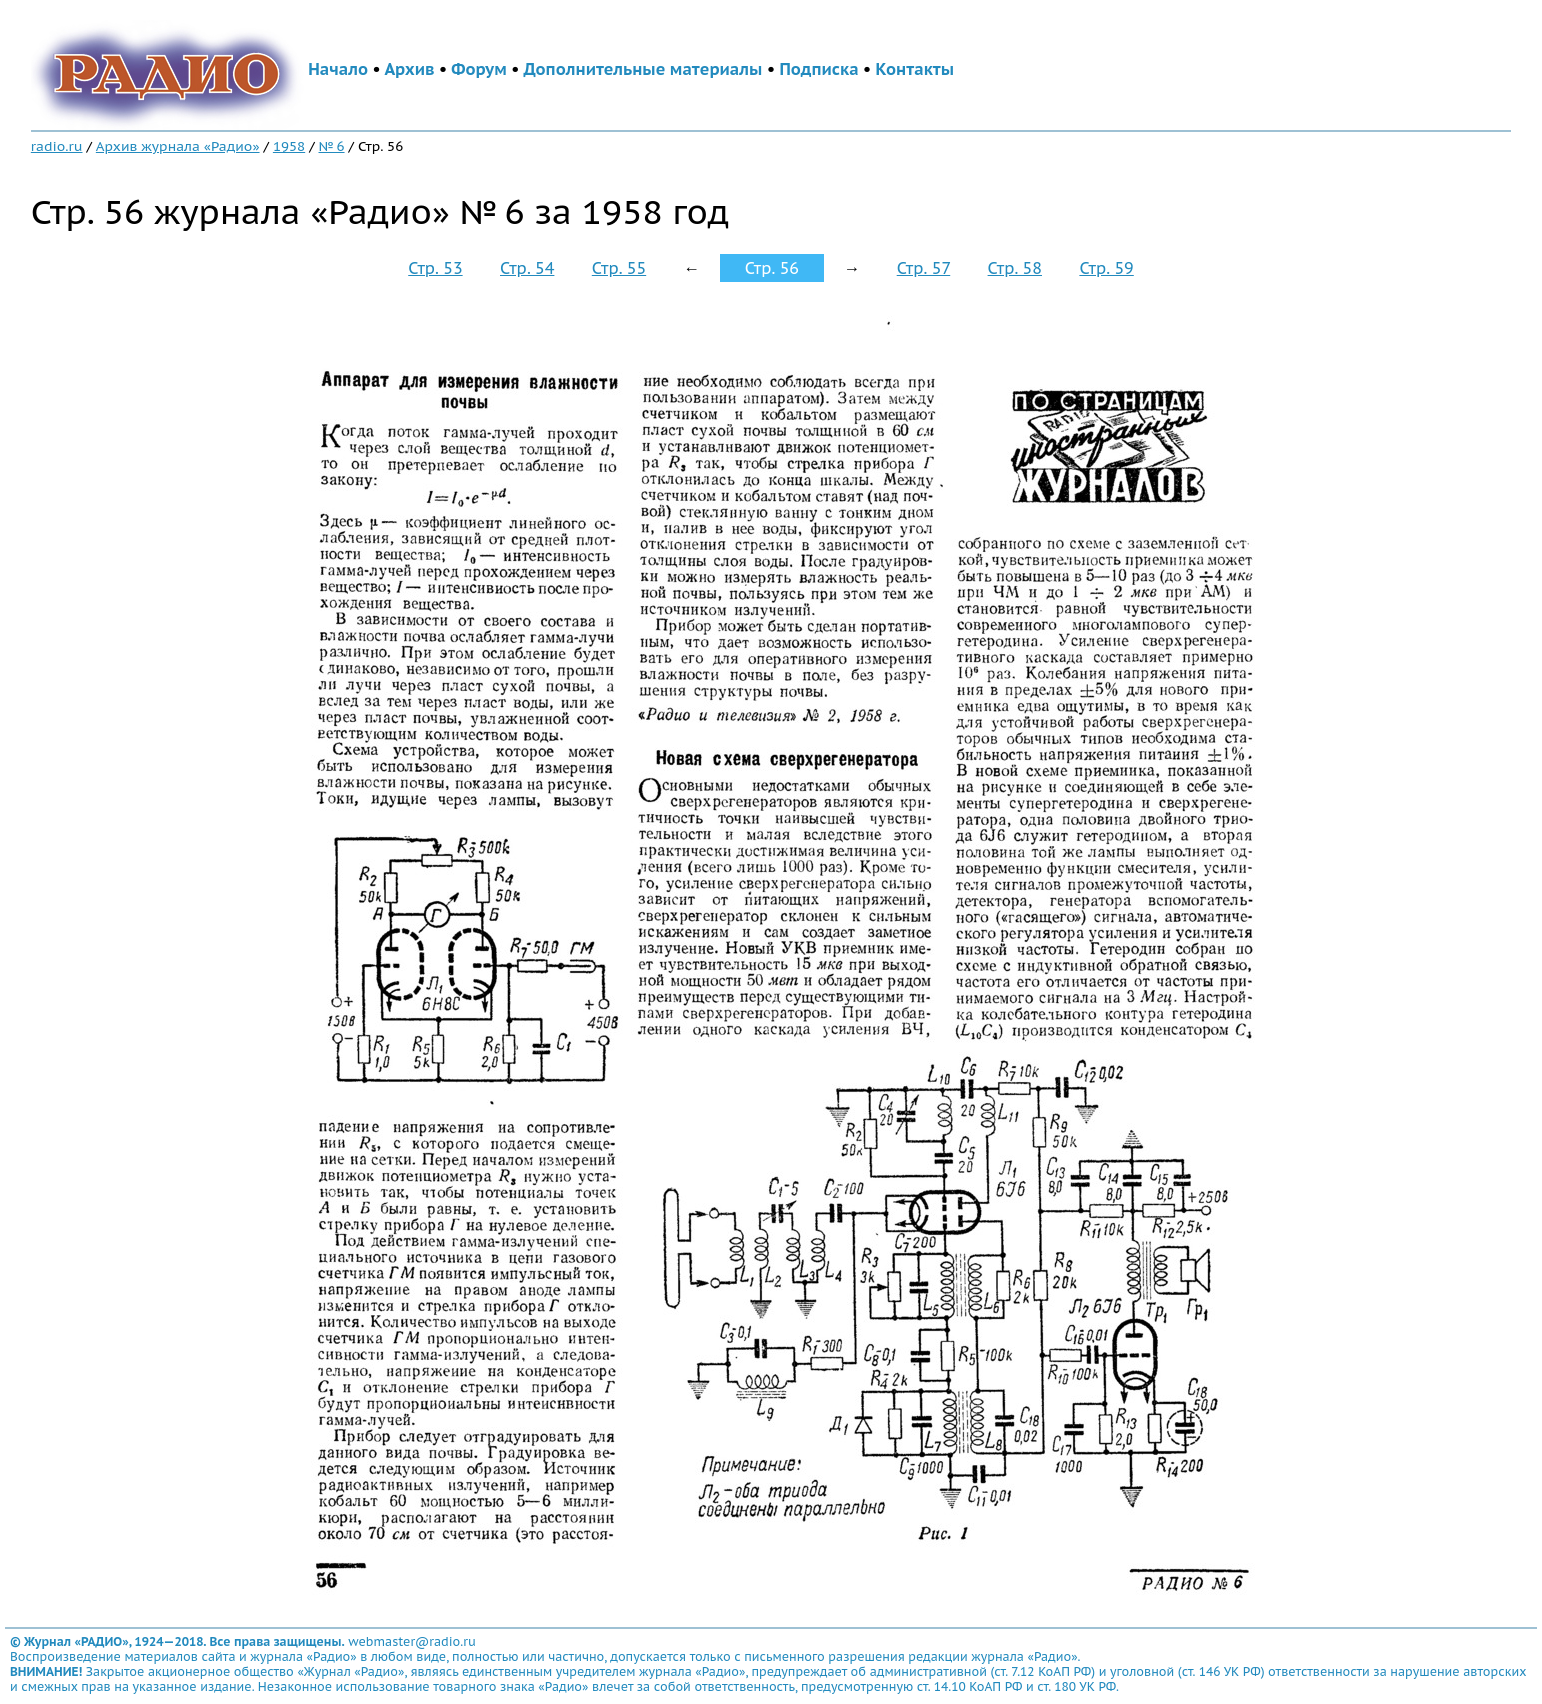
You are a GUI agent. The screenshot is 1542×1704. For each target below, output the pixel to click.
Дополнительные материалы (643, 69)
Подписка (818, 69)
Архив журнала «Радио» (178, 146)
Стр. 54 (527, 268)
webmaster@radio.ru (412, 1641)
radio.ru (57, 146)
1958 (289, 146)
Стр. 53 (435, 268)
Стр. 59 (1106, 268)
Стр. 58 (1015, 268)
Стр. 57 (924, 268)
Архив (409, 69)
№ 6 (332, 146)
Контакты (915, 69)
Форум (479, 69)
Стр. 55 (619, 268)
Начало (338, 69)
